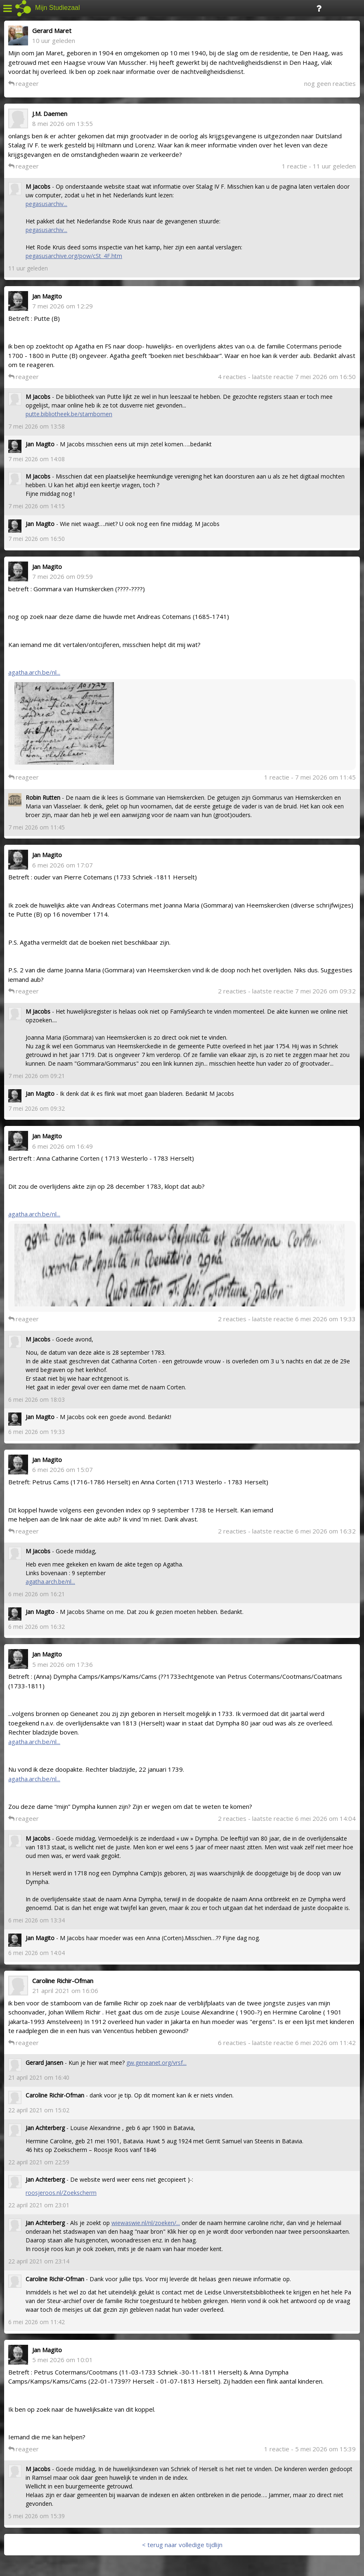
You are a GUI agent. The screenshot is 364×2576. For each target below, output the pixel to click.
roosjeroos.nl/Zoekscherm (61, 2193)
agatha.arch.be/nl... (34, 672)
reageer (23, 83)
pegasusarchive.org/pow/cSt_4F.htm (74, 256)
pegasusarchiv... (46, 204)
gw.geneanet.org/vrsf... (156, 2062)
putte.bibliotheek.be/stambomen (69, 414)
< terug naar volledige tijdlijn (182, 2544)
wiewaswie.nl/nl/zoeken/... (145, 2223)
